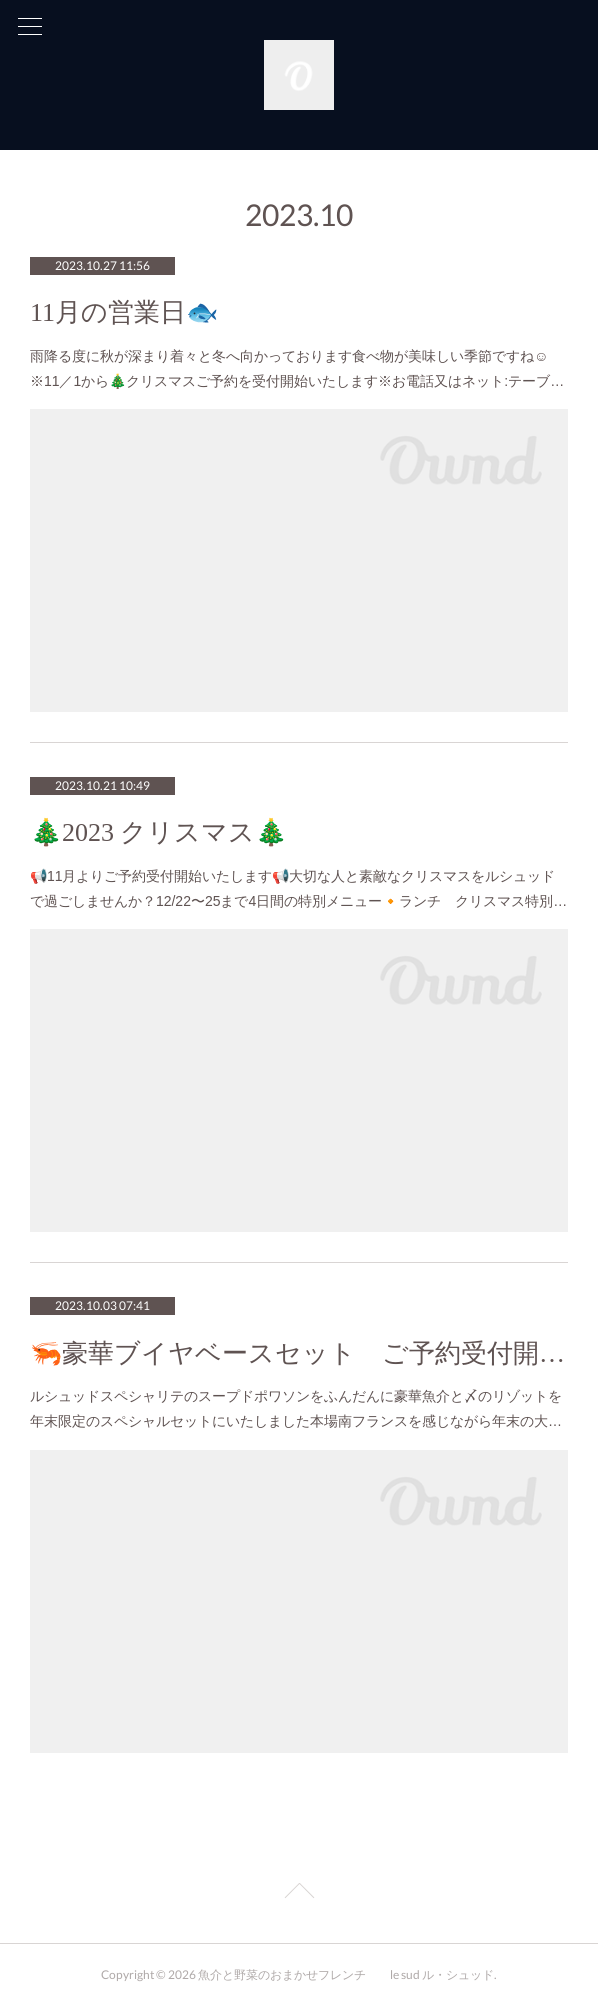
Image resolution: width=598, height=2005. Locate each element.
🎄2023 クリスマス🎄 (159, 832)
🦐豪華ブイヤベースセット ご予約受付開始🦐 (299, 1353)
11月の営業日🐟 (124, 312)
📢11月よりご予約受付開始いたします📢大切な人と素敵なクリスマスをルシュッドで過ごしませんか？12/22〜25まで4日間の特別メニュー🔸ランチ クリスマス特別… (298, 888)
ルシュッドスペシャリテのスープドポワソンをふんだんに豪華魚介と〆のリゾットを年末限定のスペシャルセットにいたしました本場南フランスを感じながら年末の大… (296, 1408)
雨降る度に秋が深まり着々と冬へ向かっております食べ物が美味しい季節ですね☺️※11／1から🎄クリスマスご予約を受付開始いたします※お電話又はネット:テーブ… (297, 368)
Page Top (299, 1894)
